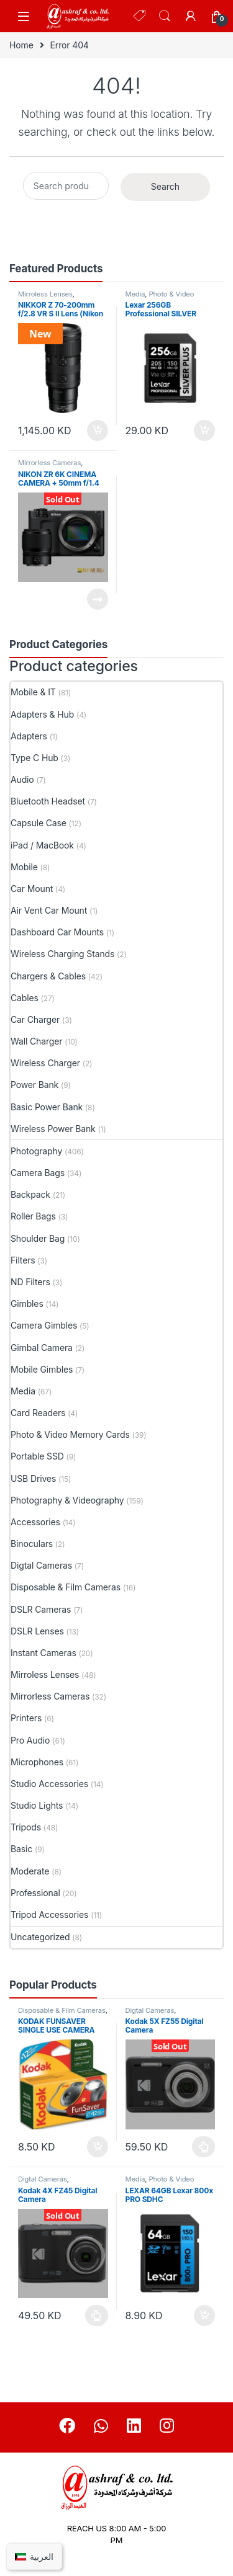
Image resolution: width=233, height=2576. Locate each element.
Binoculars (32, 1543)
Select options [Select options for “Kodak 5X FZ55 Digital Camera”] (203, 2146)
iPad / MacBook (42, 845)
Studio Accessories (49, 1783)
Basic (21, 1848)
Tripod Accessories (49, 1914)
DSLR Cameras (41, 1609)
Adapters (29, 736)
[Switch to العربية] (34, 2556)
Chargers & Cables (48, 976)
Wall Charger (36, 1041)
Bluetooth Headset (48, 801)
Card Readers (38, 1412)
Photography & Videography (67, 1500)
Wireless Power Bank (53, 1128)
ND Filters (30, 1282)
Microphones (37, 1762)
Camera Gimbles (44, 1325)
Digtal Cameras (41, 1565)
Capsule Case (38, 823)
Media (135, 294)
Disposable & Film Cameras (66, 1587)
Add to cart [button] (97, 430)
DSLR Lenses (37, 1631)
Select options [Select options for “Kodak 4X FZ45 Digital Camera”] (96, 2315)
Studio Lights (37, 1805)
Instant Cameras (43, 1652)
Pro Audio (30, 1740)
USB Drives (33, 1478)
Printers (26, 1718)
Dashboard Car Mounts (57, 932)
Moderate (30, 1871)
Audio (22, 779)
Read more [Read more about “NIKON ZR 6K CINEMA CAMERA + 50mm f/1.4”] (97, 599)
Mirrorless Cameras (49, 462)
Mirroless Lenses (45, 294)
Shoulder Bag (38, 1238)
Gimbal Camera (42, 1347)
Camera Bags (38, 1172)
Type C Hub (34, 757)
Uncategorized (40, 1937)
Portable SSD (37, 1456)
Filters (23, 1260)
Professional (35, 1892)
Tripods (26, 1827)
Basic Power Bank (47, 1107)
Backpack (30, 1194)
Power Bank (34, 1084)
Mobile (24, 867)
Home (21, 45)
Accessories (35, 1522)
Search (164, 16)
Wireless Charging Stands (62, 953)
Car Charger (35, 1019)
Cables (25, 997)
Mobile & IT (33, 692)
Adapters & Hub (42, 714)
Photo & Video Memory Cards (160, 298)
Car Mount (32, 888)
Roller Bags (33, 1216)
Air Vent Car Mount (49, 910)
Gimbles (27, 1303)
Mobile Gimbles (42, 1369)
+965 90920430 (117, 2554)
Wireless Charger (45, 1063)
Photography (36, 1151)
